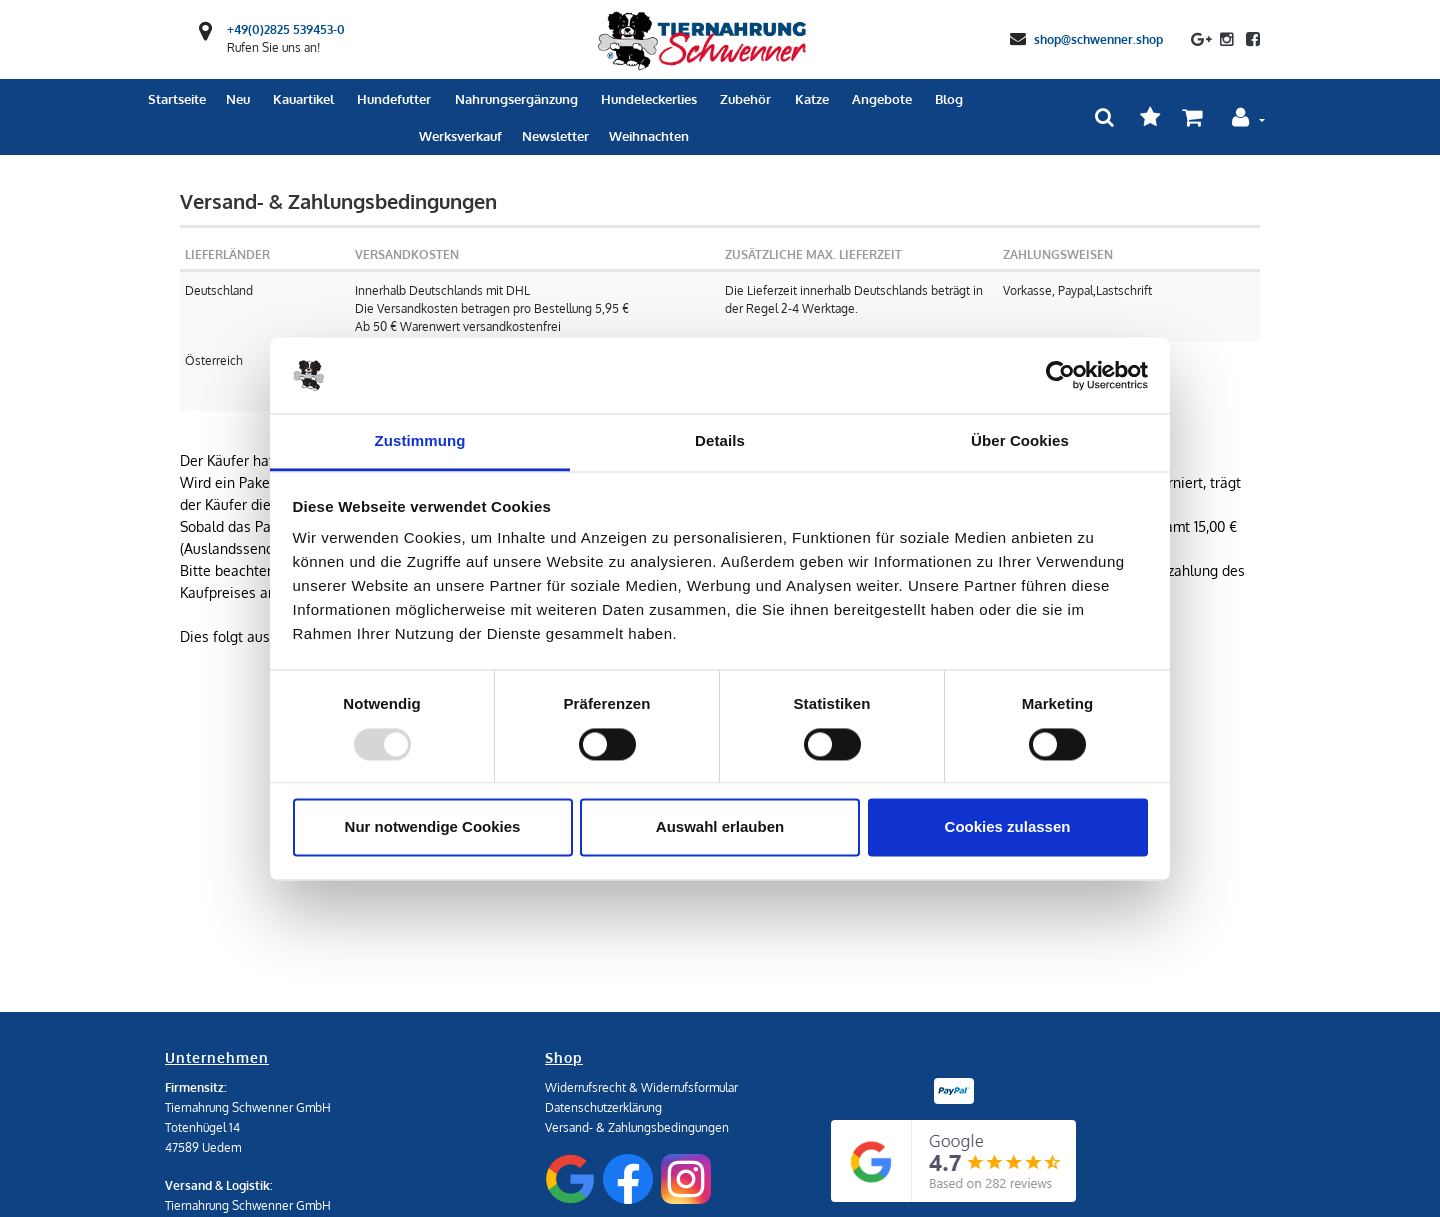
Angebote (882, 99)
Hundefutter (394, 99)
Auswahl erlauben (720, 827)
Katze (812, 99)
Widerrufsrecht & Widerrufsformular (641, 1087)
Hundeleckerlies (649, 99)
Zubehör (745, 99)
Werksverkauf (460, 136)
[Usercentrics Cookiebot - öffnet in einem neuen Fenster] (1060, 375)
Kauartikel (303, 99)
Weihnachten (649, 136)
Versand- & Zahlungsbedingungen (637, 1127)
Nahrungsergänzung (516, 99)
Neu (238, 99)
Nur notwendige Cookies (433, 827)
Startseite (177, 99)
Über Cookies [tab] (1020, 441)
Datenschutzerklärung (603, 1107)
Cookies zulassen (1008, 827)
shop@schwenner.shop (1098, 38)
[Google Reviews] (953, 1161)
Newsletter (555, 136)
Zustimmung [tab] (420, 441)
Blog (949, 99)
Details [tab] (720, 441)
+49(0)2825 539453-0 (286, 29)
